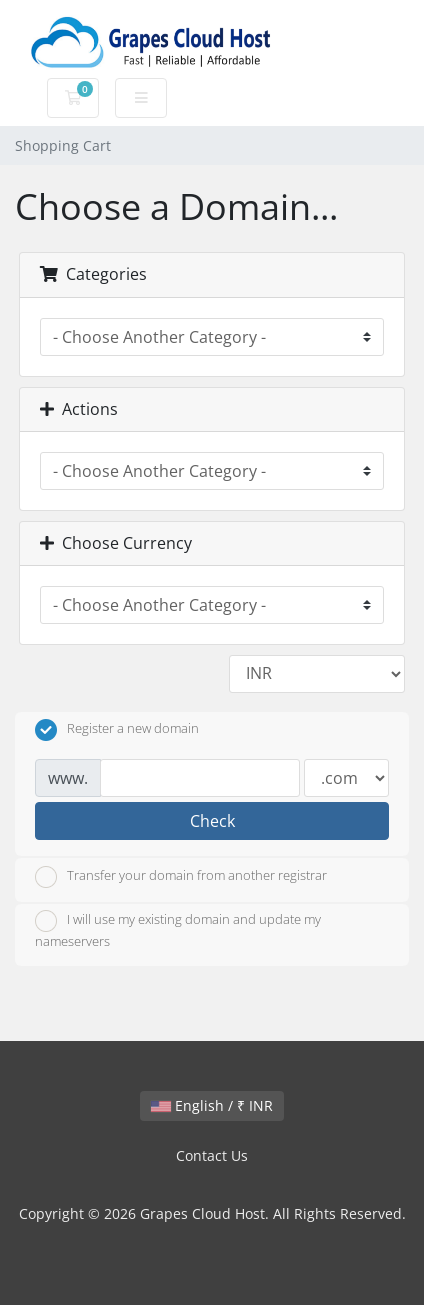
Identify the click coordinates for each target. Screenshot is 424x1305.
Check (212, 821)
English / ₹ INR (212, 1105)
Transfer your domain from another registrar (181, 877)
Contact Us (212, 1155)
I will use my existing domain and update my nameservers (178, 930)
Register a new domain (117, 730)
